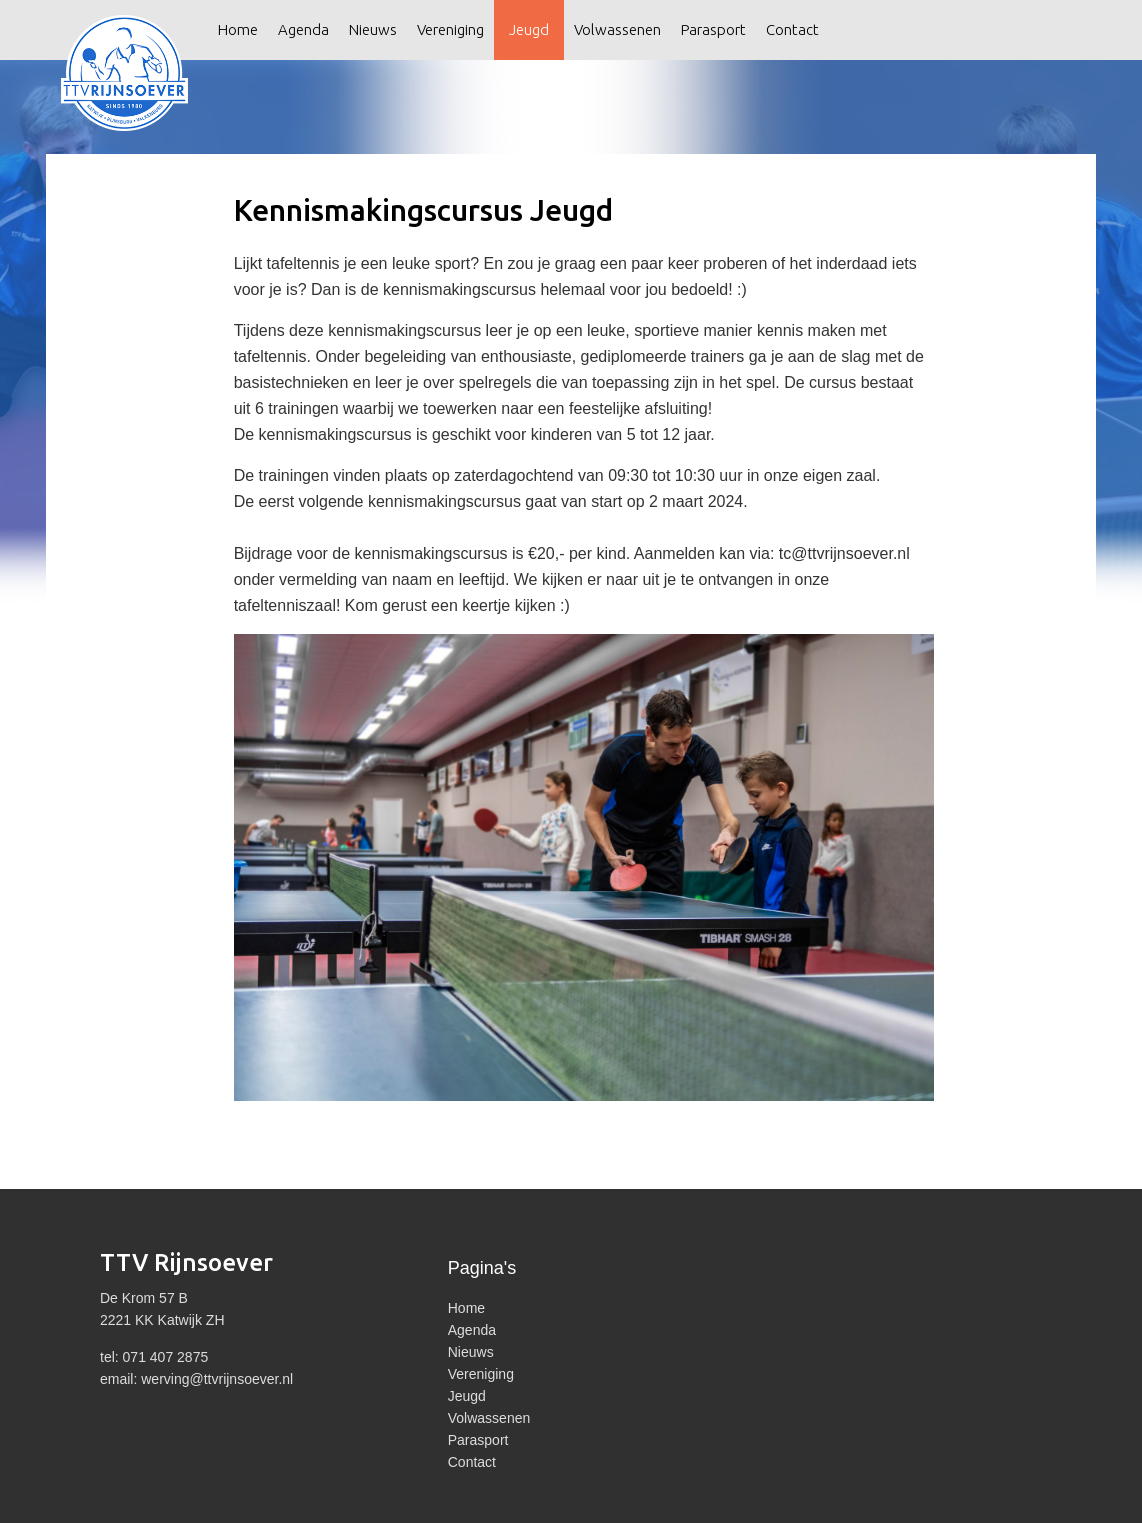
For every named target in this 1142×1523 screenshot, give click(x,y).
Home (238, 29)
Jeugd (529, 29)
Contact (792, 29)
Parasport (713, 29)
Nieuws (373, 29)
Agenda (303, 29)
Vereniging (450, 29)
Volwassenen (617, 29)
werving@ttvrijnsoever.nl (217, 1379)
